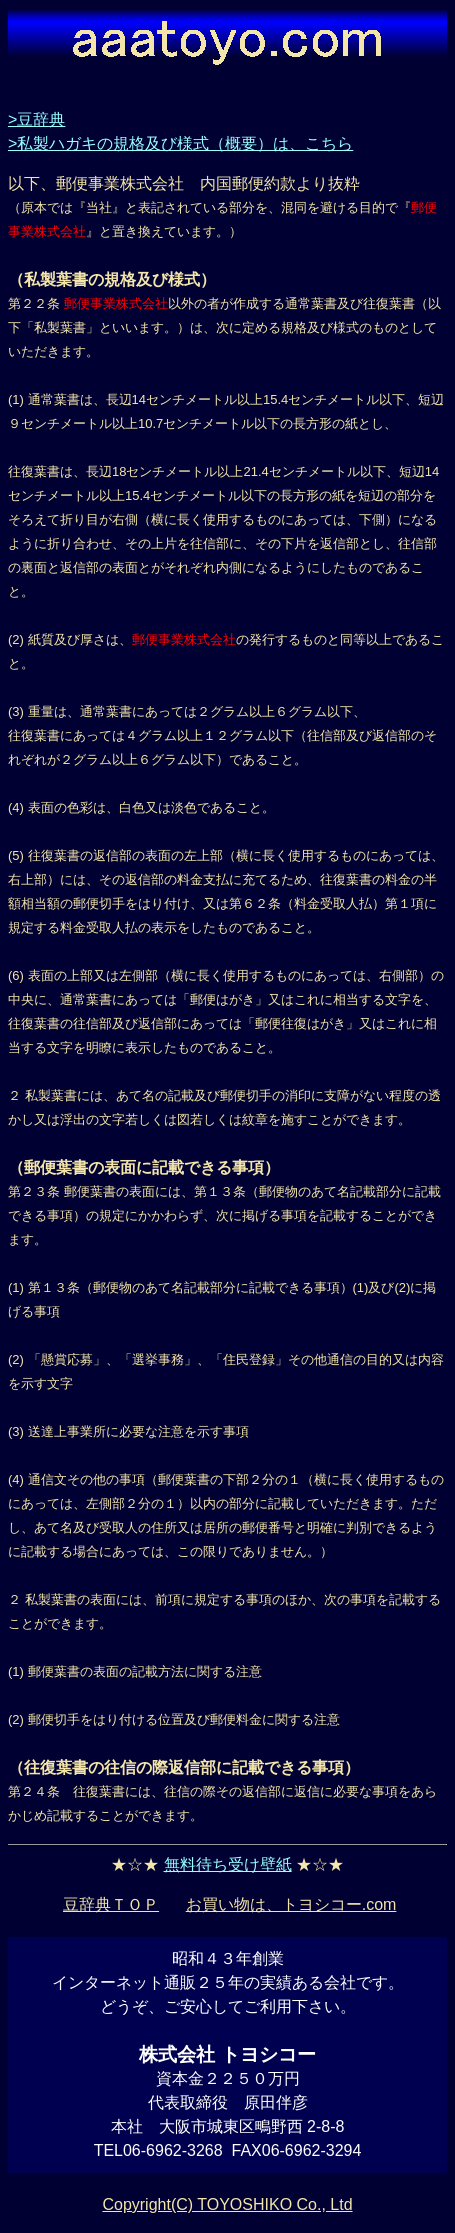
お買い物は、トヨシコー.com (291, 1904)
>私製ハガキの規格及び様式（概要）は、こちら (180, 143)
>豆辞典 (36, 119)
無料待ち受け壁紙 (228, 1864)
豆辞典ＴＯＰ (111, 1904)
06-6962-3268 (173, 2150)
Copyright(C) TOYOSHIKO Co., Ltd (227, 2204)
